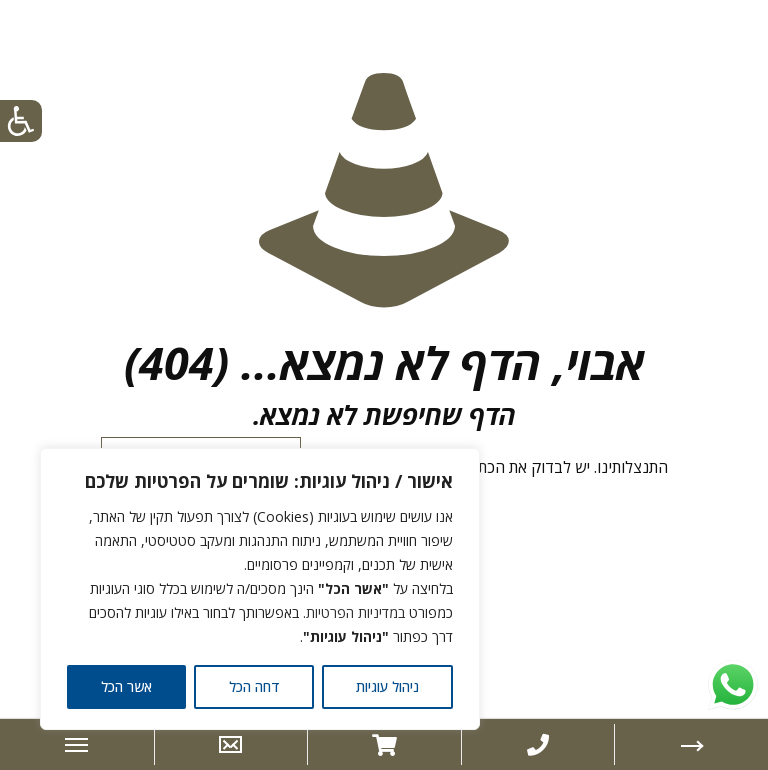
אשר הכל (126, 686)
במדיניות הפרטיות (355, 612)
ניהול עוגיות (387, 686)
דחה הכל (254, 686)
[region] (260, 589)
